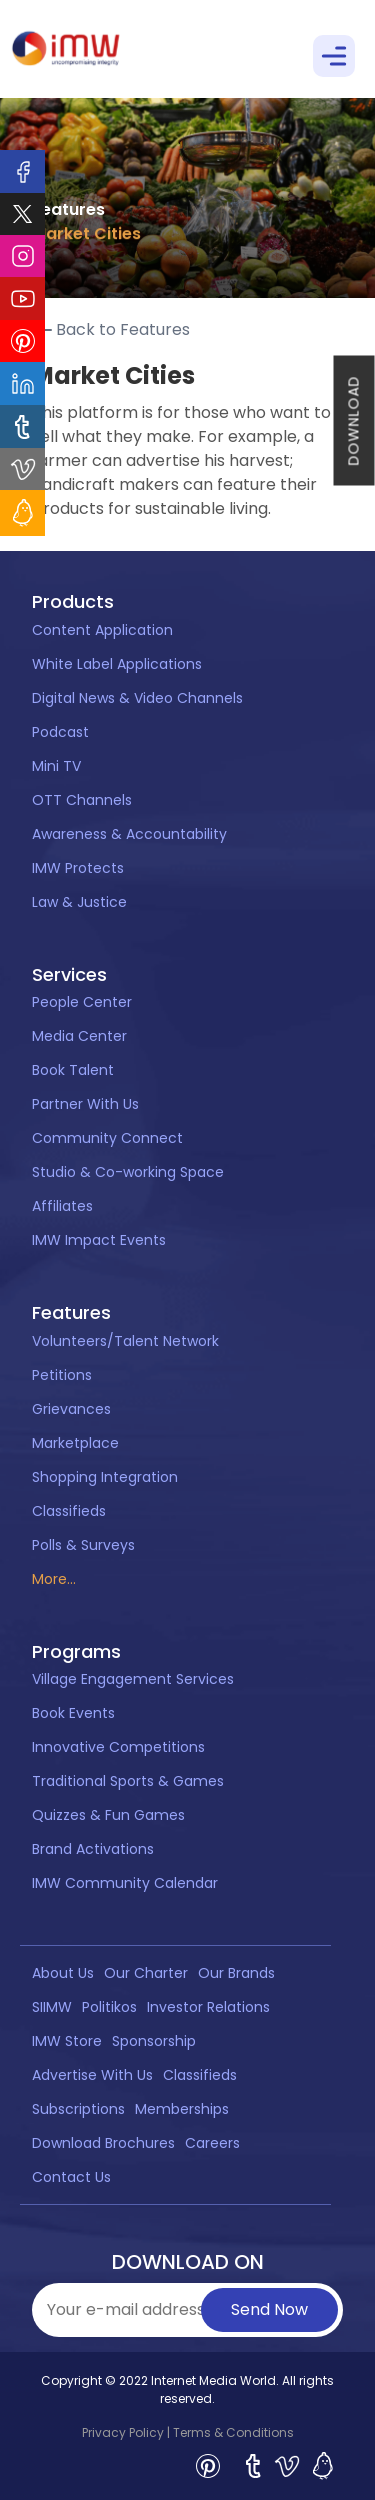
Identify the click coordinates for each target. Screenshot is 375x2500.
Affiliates (62, 1206)
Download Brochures (103, 2143)
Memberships (182, 2109)
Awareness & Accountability (129, 834)
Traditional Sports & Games (128, 1781)
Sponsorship (154, 2041)
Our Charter (146, 1973)
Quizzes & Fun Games (108, 1815)
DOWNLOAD (354, 421)
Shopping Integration (105, 1477)
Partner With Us (85, 1104)
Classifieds (69, 1511)
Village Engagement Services (133, 1679)
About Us (63, 1973)
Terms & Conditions (233, 2432)
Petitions (62, 1375)
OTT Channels (82, 800)
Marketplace (75, 1443)
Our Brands (236, 1973)
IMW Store (67, 2041)
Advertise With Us (92, 2075)
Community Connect (107, 1138)
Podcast (60, 732)
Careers (212, 2143)
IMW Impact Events (99, 1240)
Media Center (79, 1036)
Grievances (71, 1409)
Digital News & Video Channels (137, 698)
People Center (82, 1002)
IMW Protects (78, 868)
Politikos (109, 2007)
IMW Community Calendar (125, 1883)
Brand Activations (93, 1849)
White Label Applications (117, 664)
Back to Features (111, 329)
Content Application (102, 630)
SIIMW (52, 2007)
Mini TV (56, 766)
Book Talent (73, 1070)
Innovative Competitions (118, 1747)
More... (54, 1579)
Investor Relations (208, 2007)
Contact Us (71, 2177)
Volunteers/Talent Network (125, 1341)
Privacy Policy (123, 2432)
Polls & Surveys (83, 1545)
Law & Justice (79, 902)
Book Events (73, 1713)
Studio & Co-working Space (128, 1172)
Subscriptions (78, 2109)
